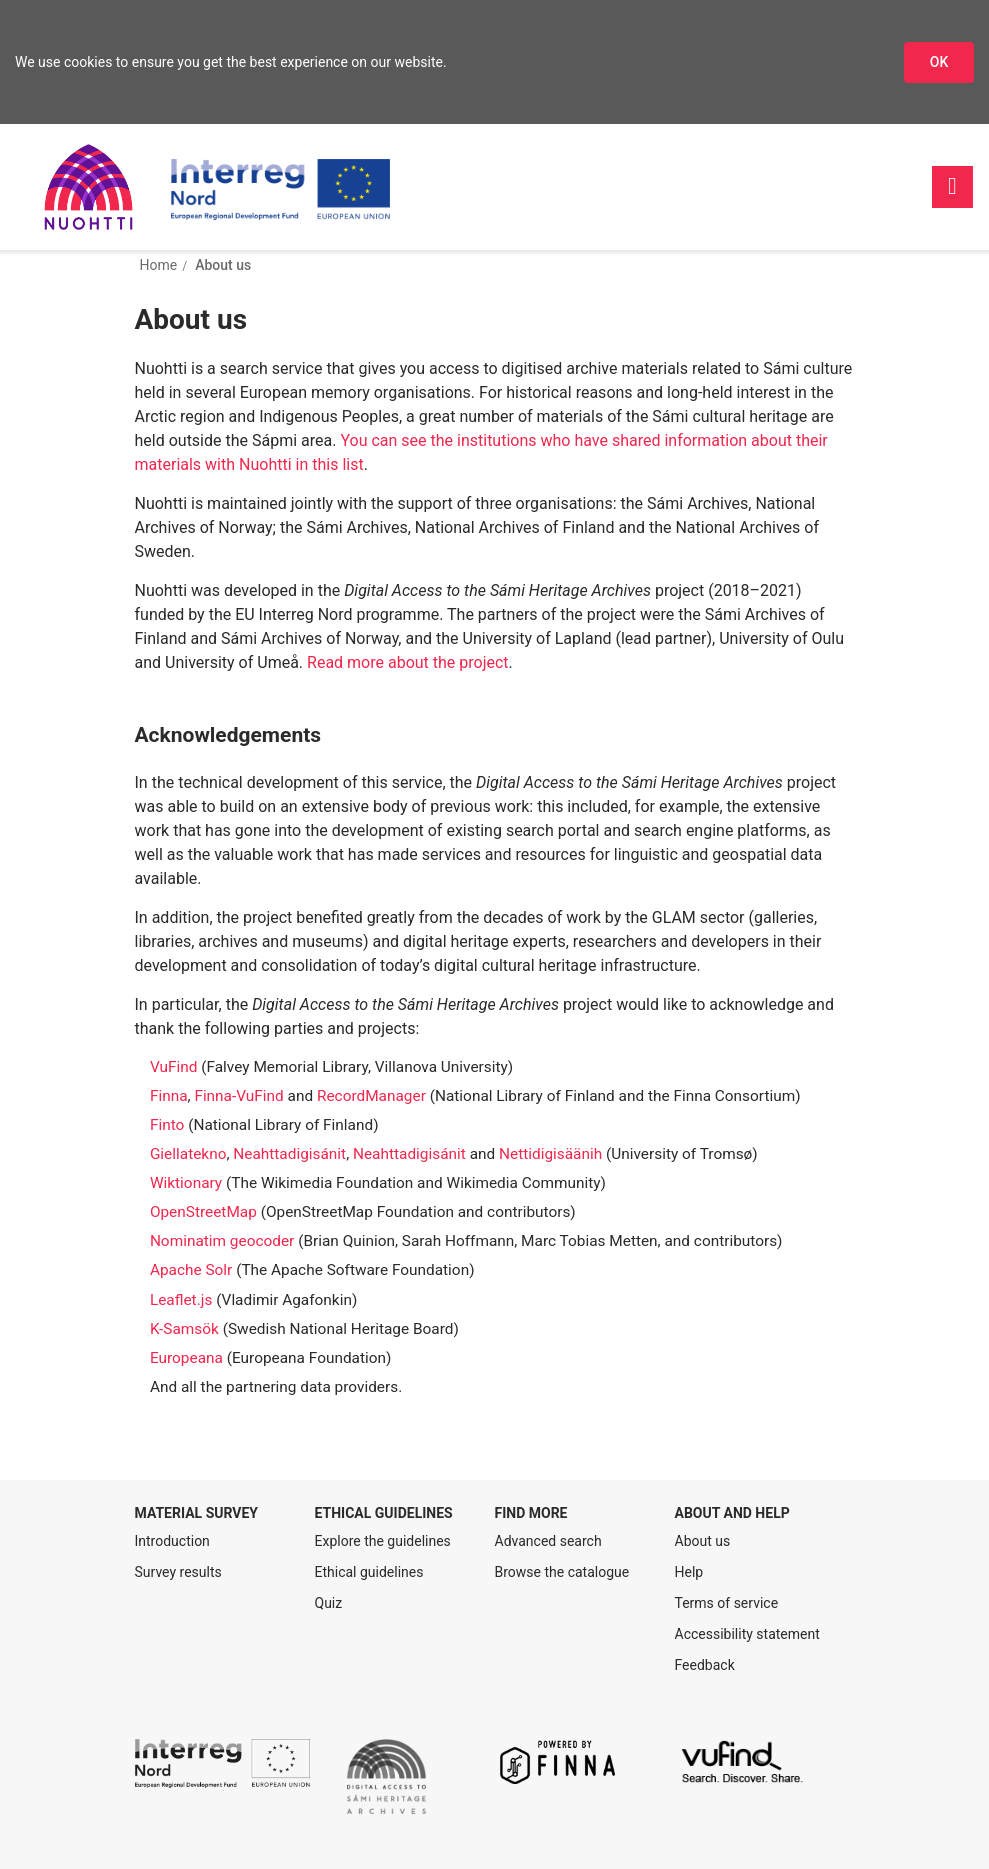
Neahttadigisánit (289, 1154)
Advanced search (548, 1541)
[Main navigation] (952, 186)
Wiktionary (186, 1183)
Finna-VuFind (238, 1096)
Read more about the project (408, 662)
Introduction (172, 1541)
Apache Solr (191, 1270)
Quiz (329, 1603)
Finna (169, 1096)
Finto (167, 1125)
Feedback (705, 1665)
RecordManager (371, 1096)
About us (223, 265)
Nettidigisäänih (550, 1154)
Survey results (178, 1572)
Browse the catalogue (562, 1572)
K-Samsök (184, 1329)
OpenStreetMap (203, 1212)
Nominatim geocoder (222, 1241)
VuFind (174, 1067)
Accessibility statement (747, 1634)
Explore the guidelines (383, 1541)
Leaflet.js (181, 1300)
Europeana (186, 1358)
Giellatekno (188, 1154)
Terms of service (727, 1603)
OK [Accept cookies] (939, 62)
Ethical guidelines (369, 1572)
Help (689, 1572)
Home (159, 265)
